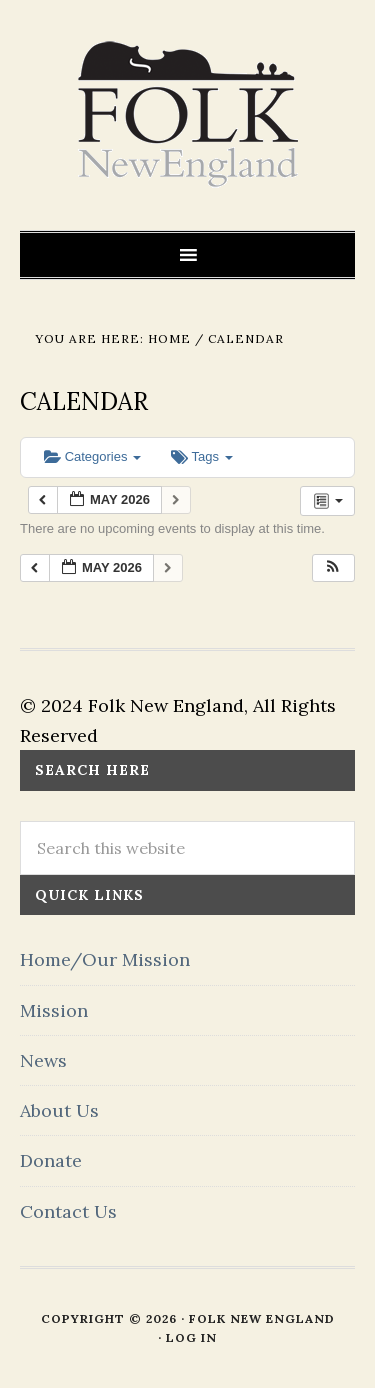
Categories (92, 456)
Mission (54, 1010)
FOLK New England (187, 115)
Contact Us (68, 1211)
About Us (59, 1110)
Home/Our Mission (105, 959)
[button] (333, 568)
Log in (191, 1337)
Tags (201, 456)
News (43, 1060)
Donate (51, 1160)
